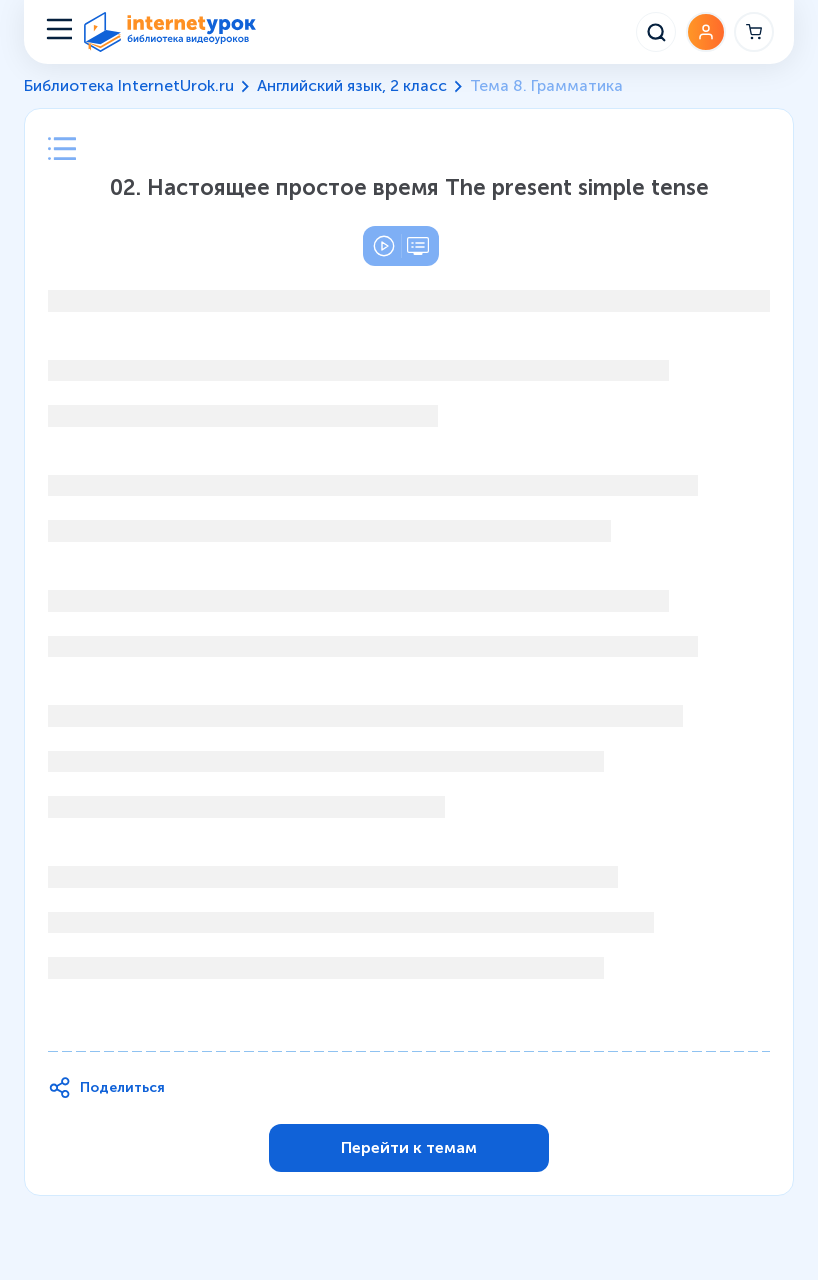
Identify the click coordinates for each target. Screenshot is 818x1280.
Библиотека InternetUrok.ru (129, 85)
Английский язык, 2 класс (352, 85)
